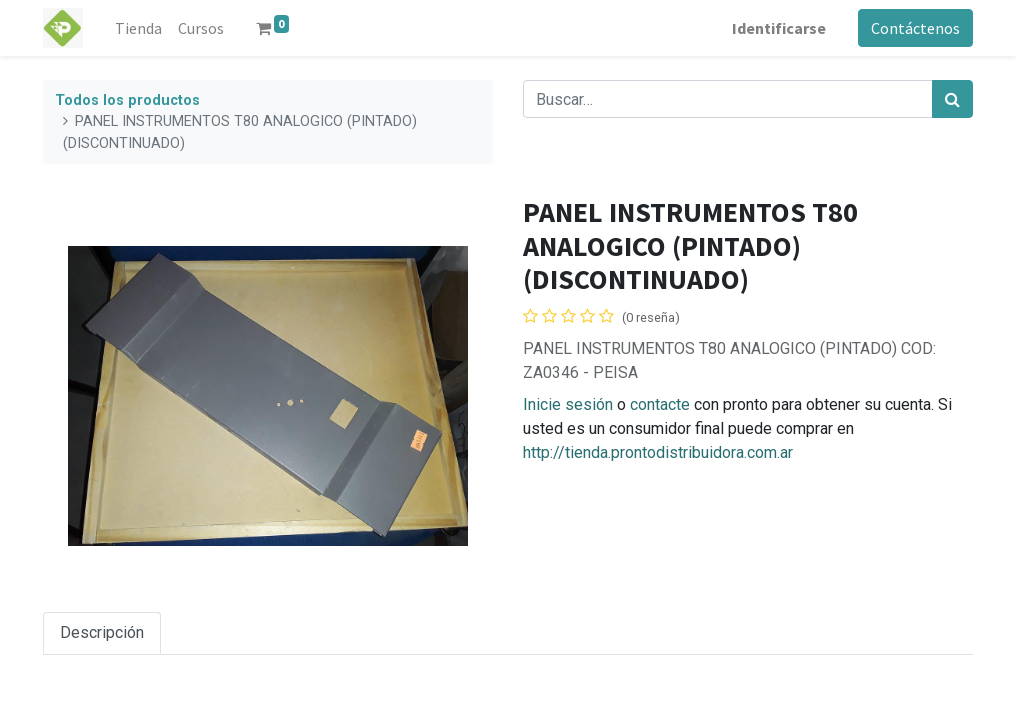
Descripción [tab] (102, 632)
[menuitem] (138, 28)
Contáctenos (915, 28)
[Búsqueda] (952, 99)
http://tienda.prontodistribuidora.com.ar (658, 452)
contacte (660, 404)
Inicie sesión (568, 404)
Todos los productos (127, 100)
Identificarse (779, 28)
